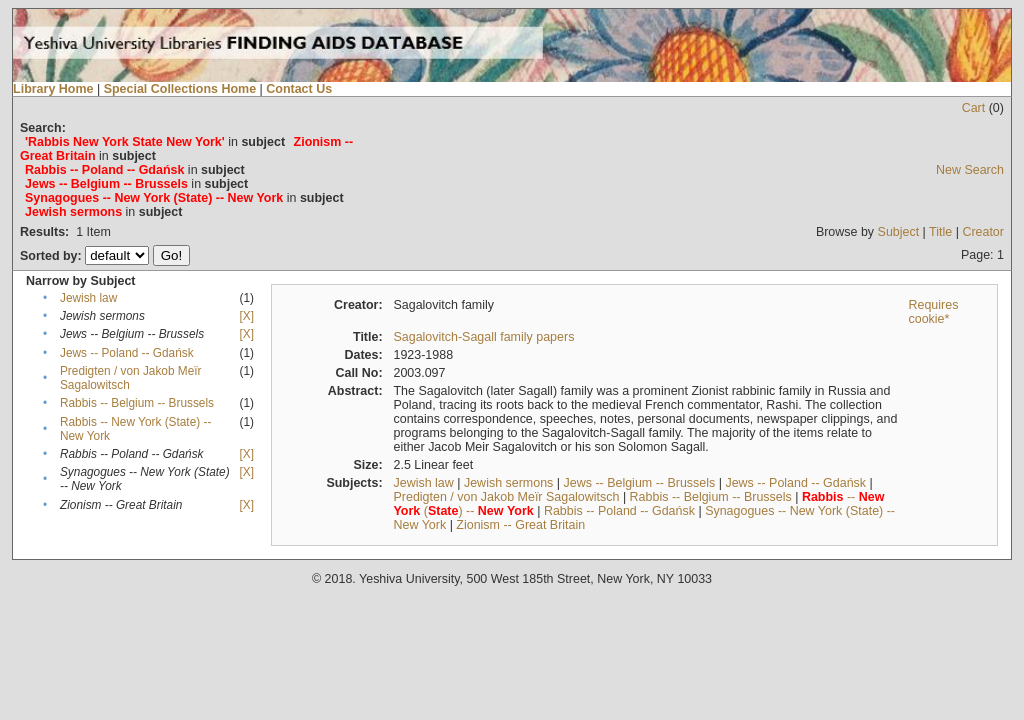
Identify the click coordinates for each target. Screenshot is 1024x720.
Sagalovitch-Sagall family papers (483, 337)
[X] (247, 316)
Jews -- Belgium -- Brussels (640, 483)
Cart (974, 108)
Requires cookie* (933, 312)
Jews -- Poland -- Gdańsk (127, 353)
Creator (983, 232)
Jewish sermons (508, 483)
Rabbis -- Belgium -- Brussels (137, 403)
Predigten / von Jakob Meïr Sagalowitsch (506, 497)
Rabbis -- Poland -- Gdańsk (619, 511)
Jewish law (88, 298)
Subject (899, 232)
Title (940, 232)
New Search (970, 170)
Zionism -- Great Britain (520, 525)
